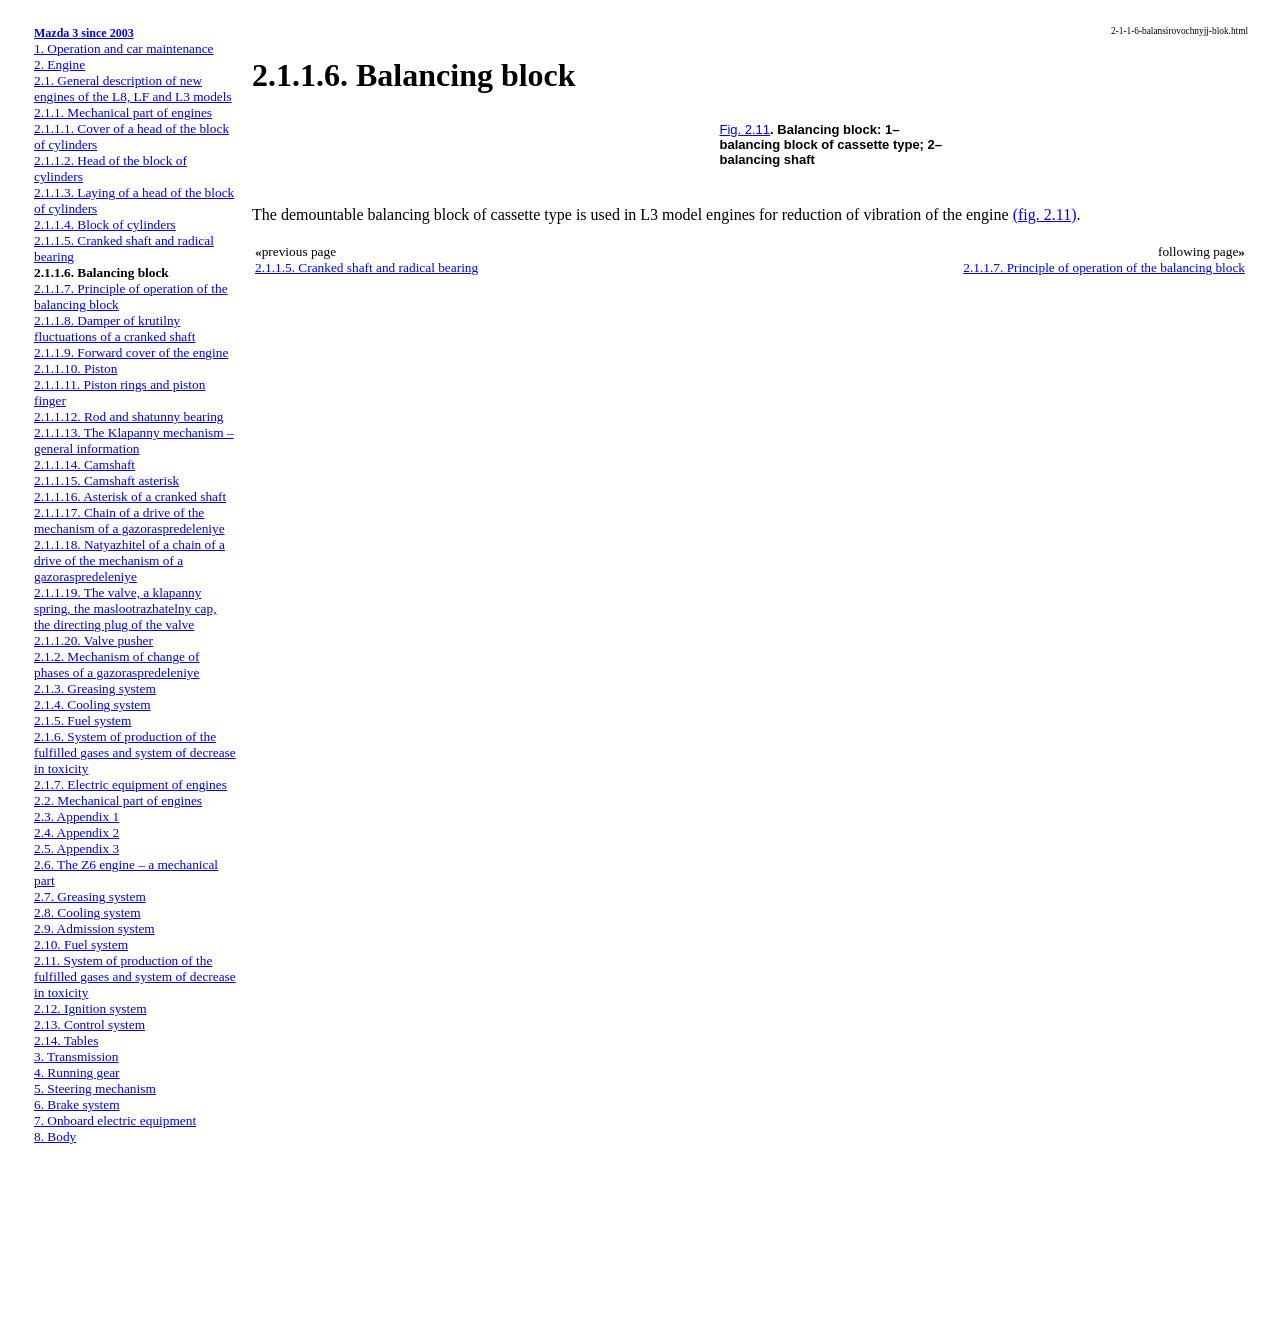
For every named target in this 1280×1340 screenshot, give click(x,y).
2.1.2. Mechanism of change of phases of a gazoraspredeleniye (116, 664)
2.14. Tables (66, 1040)
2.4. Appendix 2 (76, 832)
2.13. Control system (89, 1024)
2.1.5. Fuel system (82, 720)
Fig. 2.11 (745, 129)
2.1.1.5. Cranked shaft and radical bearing (366, 267)
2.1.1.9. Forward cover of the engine (131, 352)
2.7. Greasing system (90, 896)
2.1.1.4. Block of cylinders (105, 224)
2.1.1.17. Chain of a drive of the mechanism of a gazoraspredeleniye (129, 520)
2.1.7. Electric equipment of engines (130, 784)
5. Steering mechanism (95, 1088)
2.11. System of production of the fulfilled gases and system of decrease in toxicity (135, 976)
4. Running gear (77, 1072)
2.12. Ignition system (90, 1008)
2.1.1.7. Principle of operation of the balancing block (1104, 267)
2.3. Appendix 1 (76, 816)
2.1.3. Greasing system (95, 688)
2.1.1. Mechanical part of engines (123, 112)
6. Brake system (77, 1104)
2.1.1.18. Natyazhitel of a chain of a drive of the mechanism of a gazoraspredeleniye (129, 560)
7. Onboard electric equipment (115, 1120)
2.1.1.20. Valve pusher (93, 640)
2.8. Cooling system (87, 912)
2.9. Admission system (94, 928)
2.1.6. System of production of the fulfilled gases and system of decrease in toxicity (135, 752)
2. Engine (59, 64)
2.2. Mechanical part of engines (118, 800)
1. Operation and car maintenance (123, 48)
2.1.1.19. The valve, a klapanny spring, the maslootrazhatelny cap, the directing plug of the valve (125, 608)
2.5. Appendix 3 (76, 848)
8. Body (55, 1136)
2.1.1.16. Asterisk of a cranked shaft (130, 496)
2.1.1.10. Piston (75, 368)
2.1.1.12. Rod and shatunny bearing (129, 416)
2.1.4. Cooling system (92, 704)
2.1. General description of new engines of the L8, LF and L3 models (133, 88)
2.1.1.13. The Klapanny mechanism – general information (134, 440)
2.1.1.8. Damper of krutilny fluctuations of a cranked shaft (114, 328)
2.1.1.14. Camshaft (84, 464)
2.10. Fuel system (81, 944)
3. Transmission (76, 1056)
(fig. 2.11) (1045, 214)
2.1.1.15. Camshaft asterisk (106, 480)
